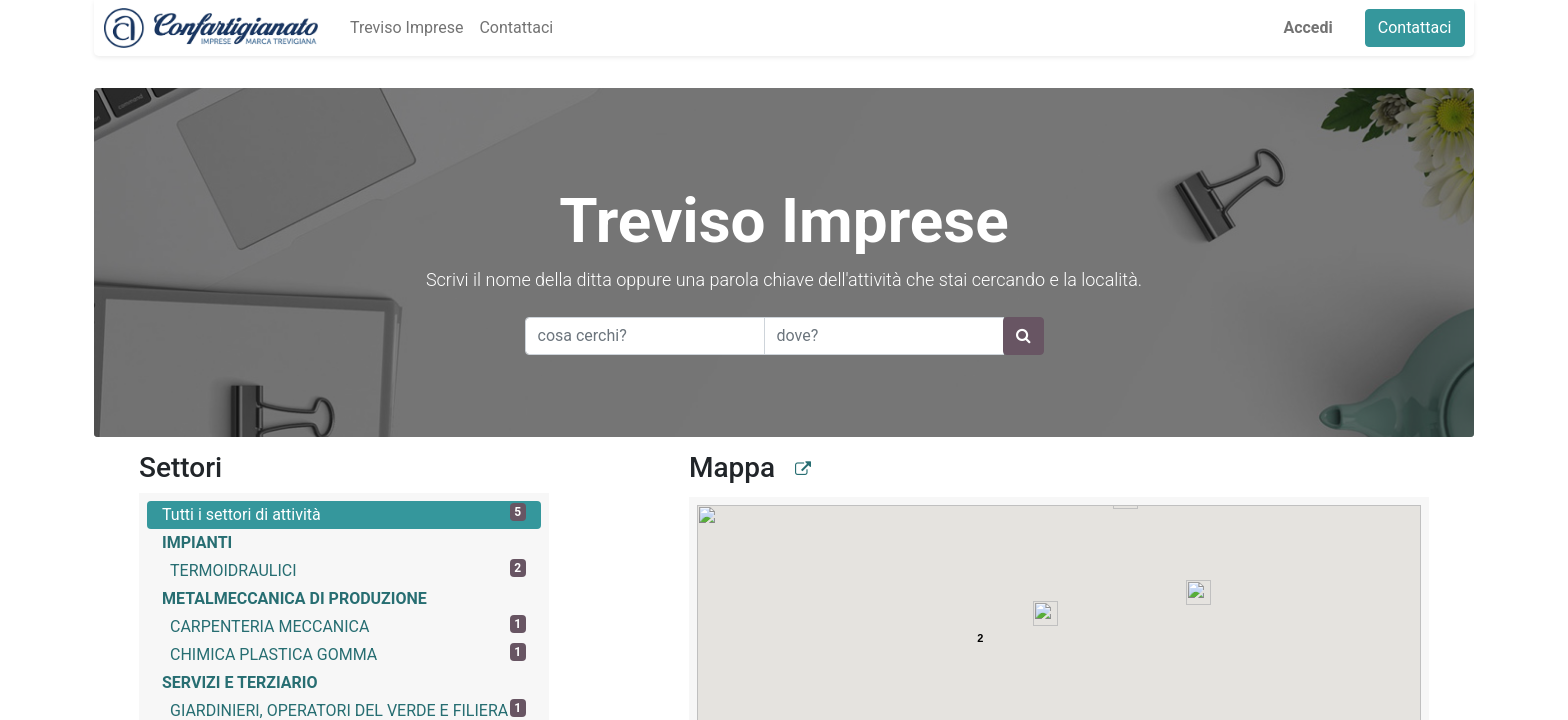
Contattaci (1424, 27)
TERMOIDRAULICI (348, 569)
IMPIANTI (197, 542)
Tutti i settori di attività (344, 513)
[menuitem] (396, 28)
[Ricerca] (1023, 336)
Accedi (1317, 27)
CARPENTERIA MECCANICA (348, 625)
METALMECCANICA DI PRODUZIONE (294, 598)
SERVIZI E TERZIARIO (239, 682)
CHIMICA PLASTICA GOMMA (348, 653)
